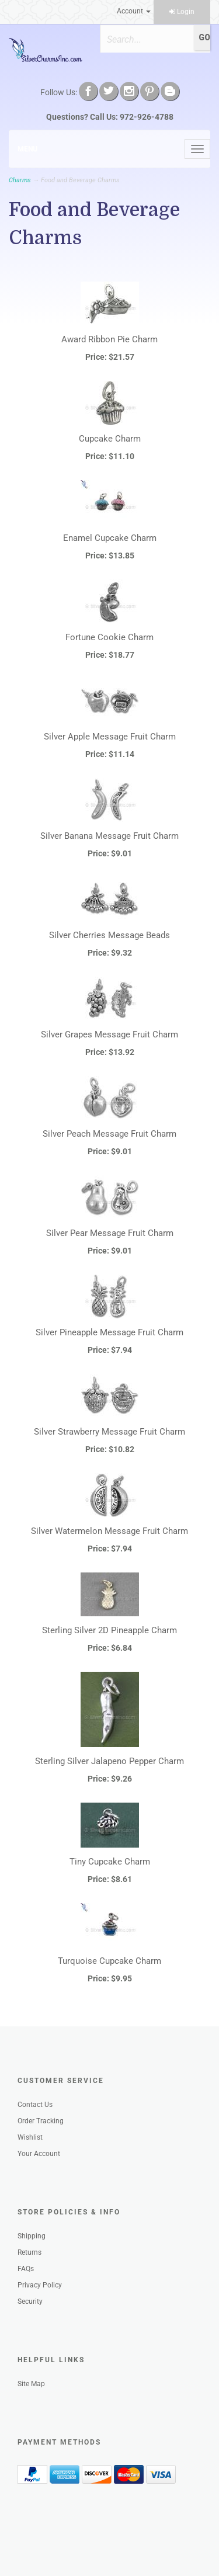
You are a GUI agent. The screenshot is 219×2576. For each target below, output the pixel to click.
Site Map (31, 2384)
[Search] (146, 39)
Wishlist (30, 2137)
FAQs (26, 2269)
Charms (20, 180)
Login (181, 12)
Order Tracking (41, 2121)
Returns (29, 2252)
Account (134, 11)
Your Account (39, 2154)
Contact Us (35, 2105)
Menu (27, 149)
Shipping (32, 2236)
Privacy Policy (40, 2285)
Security (30, 2301)
